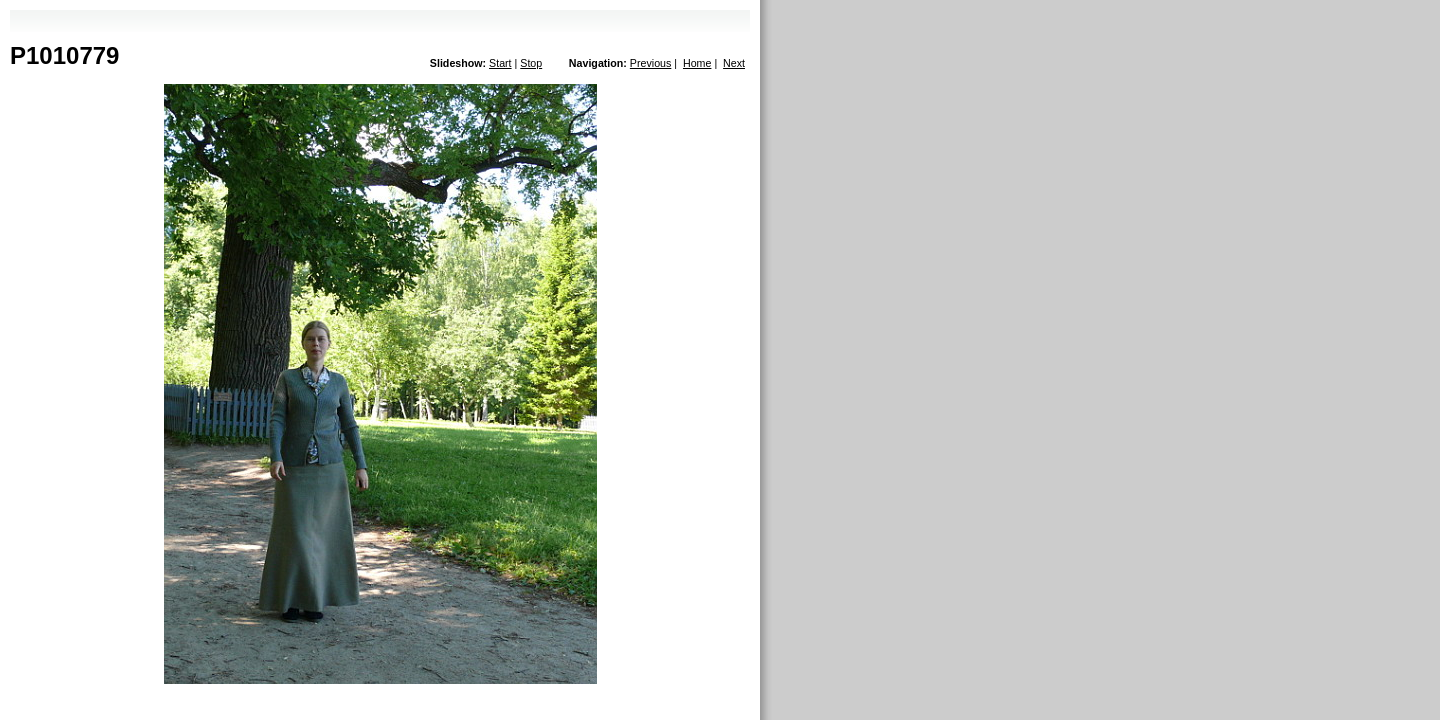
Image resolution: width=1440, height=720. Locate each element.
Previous (650, 63)
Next (734, 63)
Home (697, 63)
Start (500, 63)
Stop (531, 63)
